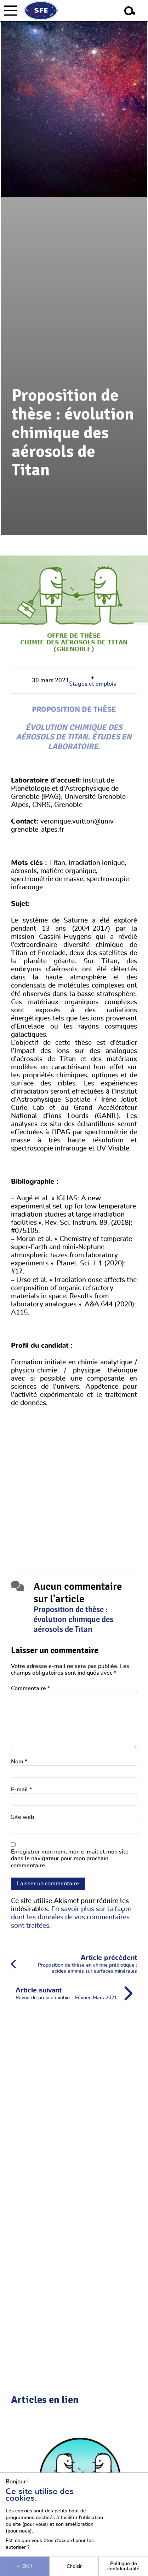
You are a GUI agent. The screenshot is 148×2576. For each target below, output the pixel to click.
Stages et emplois (92, 684)
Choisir (74, 2566)
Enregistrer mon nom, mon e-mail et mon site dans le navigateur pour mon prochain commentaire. (70, 1858)
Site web (22, 1817)
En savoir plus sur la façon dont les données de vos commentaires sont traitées (71, 1917)
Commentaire (30, 1688)
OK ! (25, 2566)
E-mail (21, 1789)
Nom (19, 1761)
